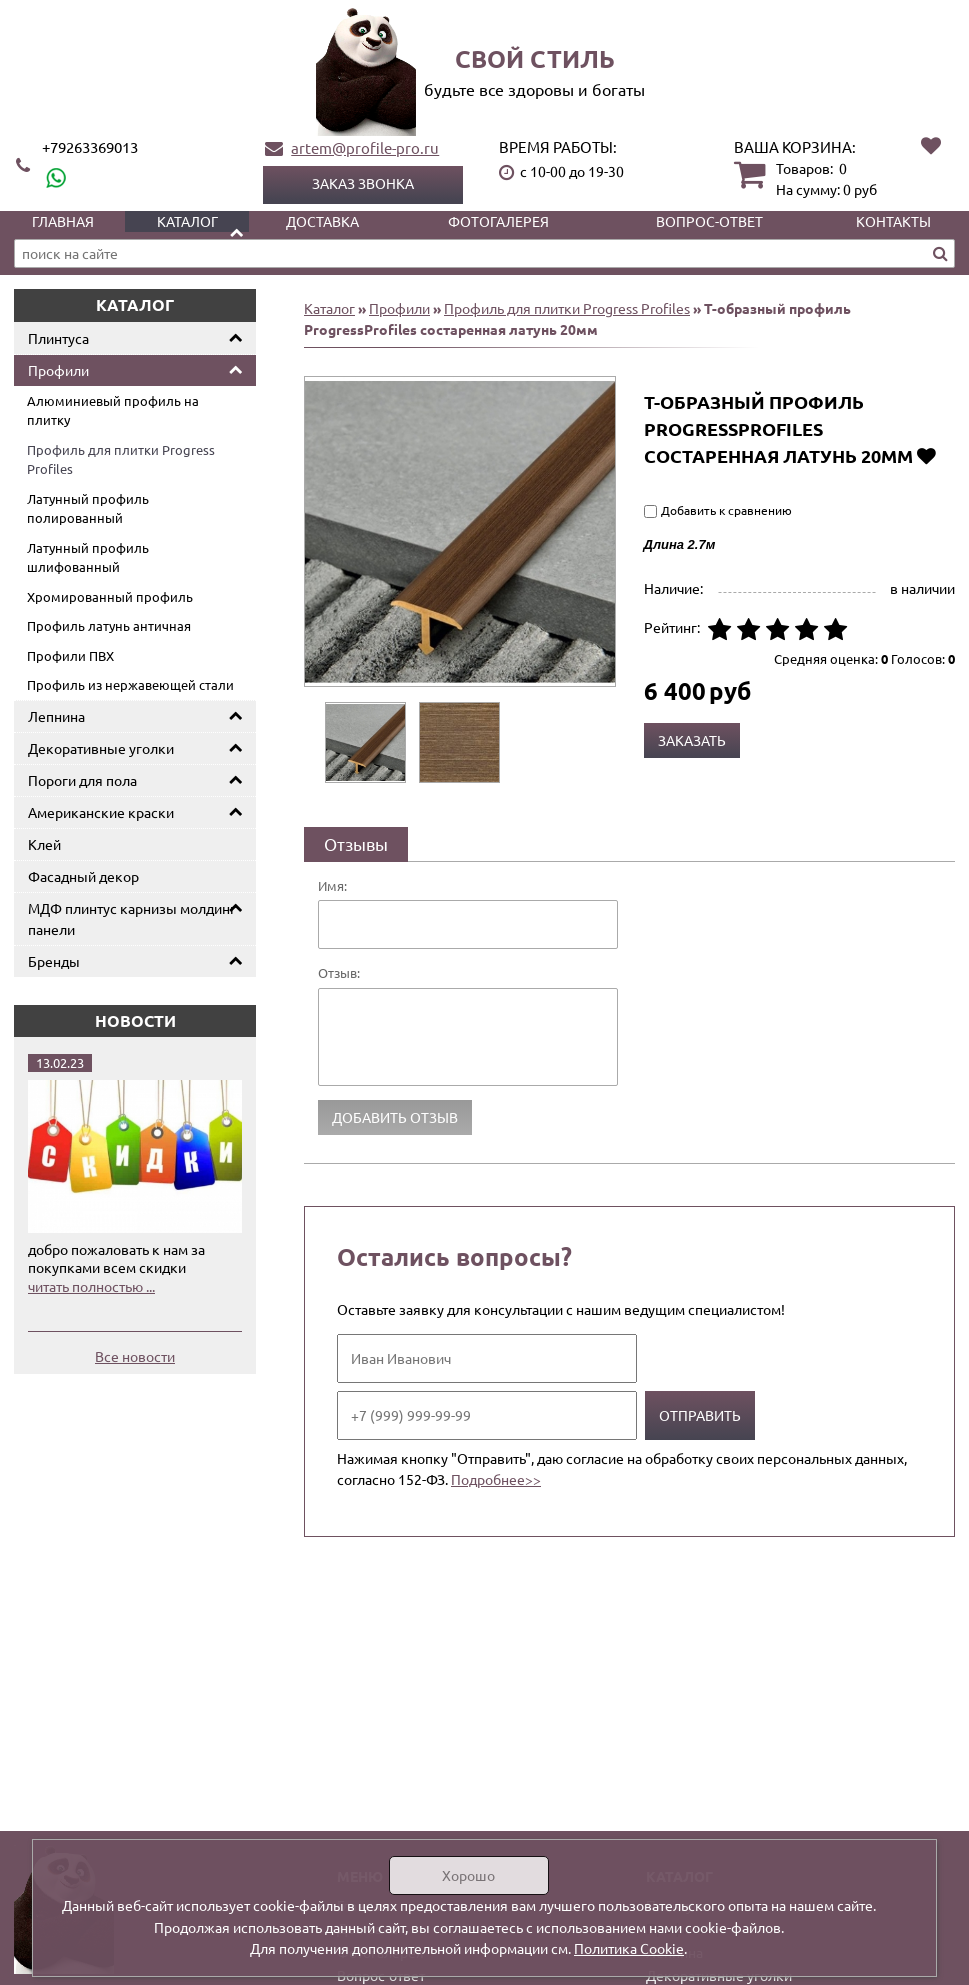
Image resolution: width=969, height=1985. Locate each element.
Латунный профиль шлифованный (88, 557)
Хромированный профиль (110, 596)
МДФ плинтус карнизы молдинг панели (132, 918)
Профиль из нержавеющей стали (130, 684)
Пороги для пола (82, 780)
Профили (58, 370)
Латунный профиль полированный (88, 508)
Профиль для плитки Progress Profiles (121, 459)
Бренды (54, 961)
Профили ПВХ (70, 655)
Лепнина (56, 716)
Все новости (135, 1356)
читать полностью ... (91, 1286)
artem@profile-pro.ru (365, 147)
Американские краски (101, 812)
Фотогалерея (498, 221)
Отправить (700, 1415)
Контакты (893, 221)
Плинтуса (58, 338)
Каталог (187, 221)
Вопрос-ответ (709, 221)
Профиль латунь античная (109, 625)
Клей (44, 844)
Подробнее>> (496, 1479)
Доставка (322, 221)
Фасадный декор (83, 876)
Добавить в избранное (926, 455)
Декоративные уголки (101, 748)
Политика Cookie (629, 1948)
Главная (63, 221)
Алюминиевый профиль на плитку (113, 410)
